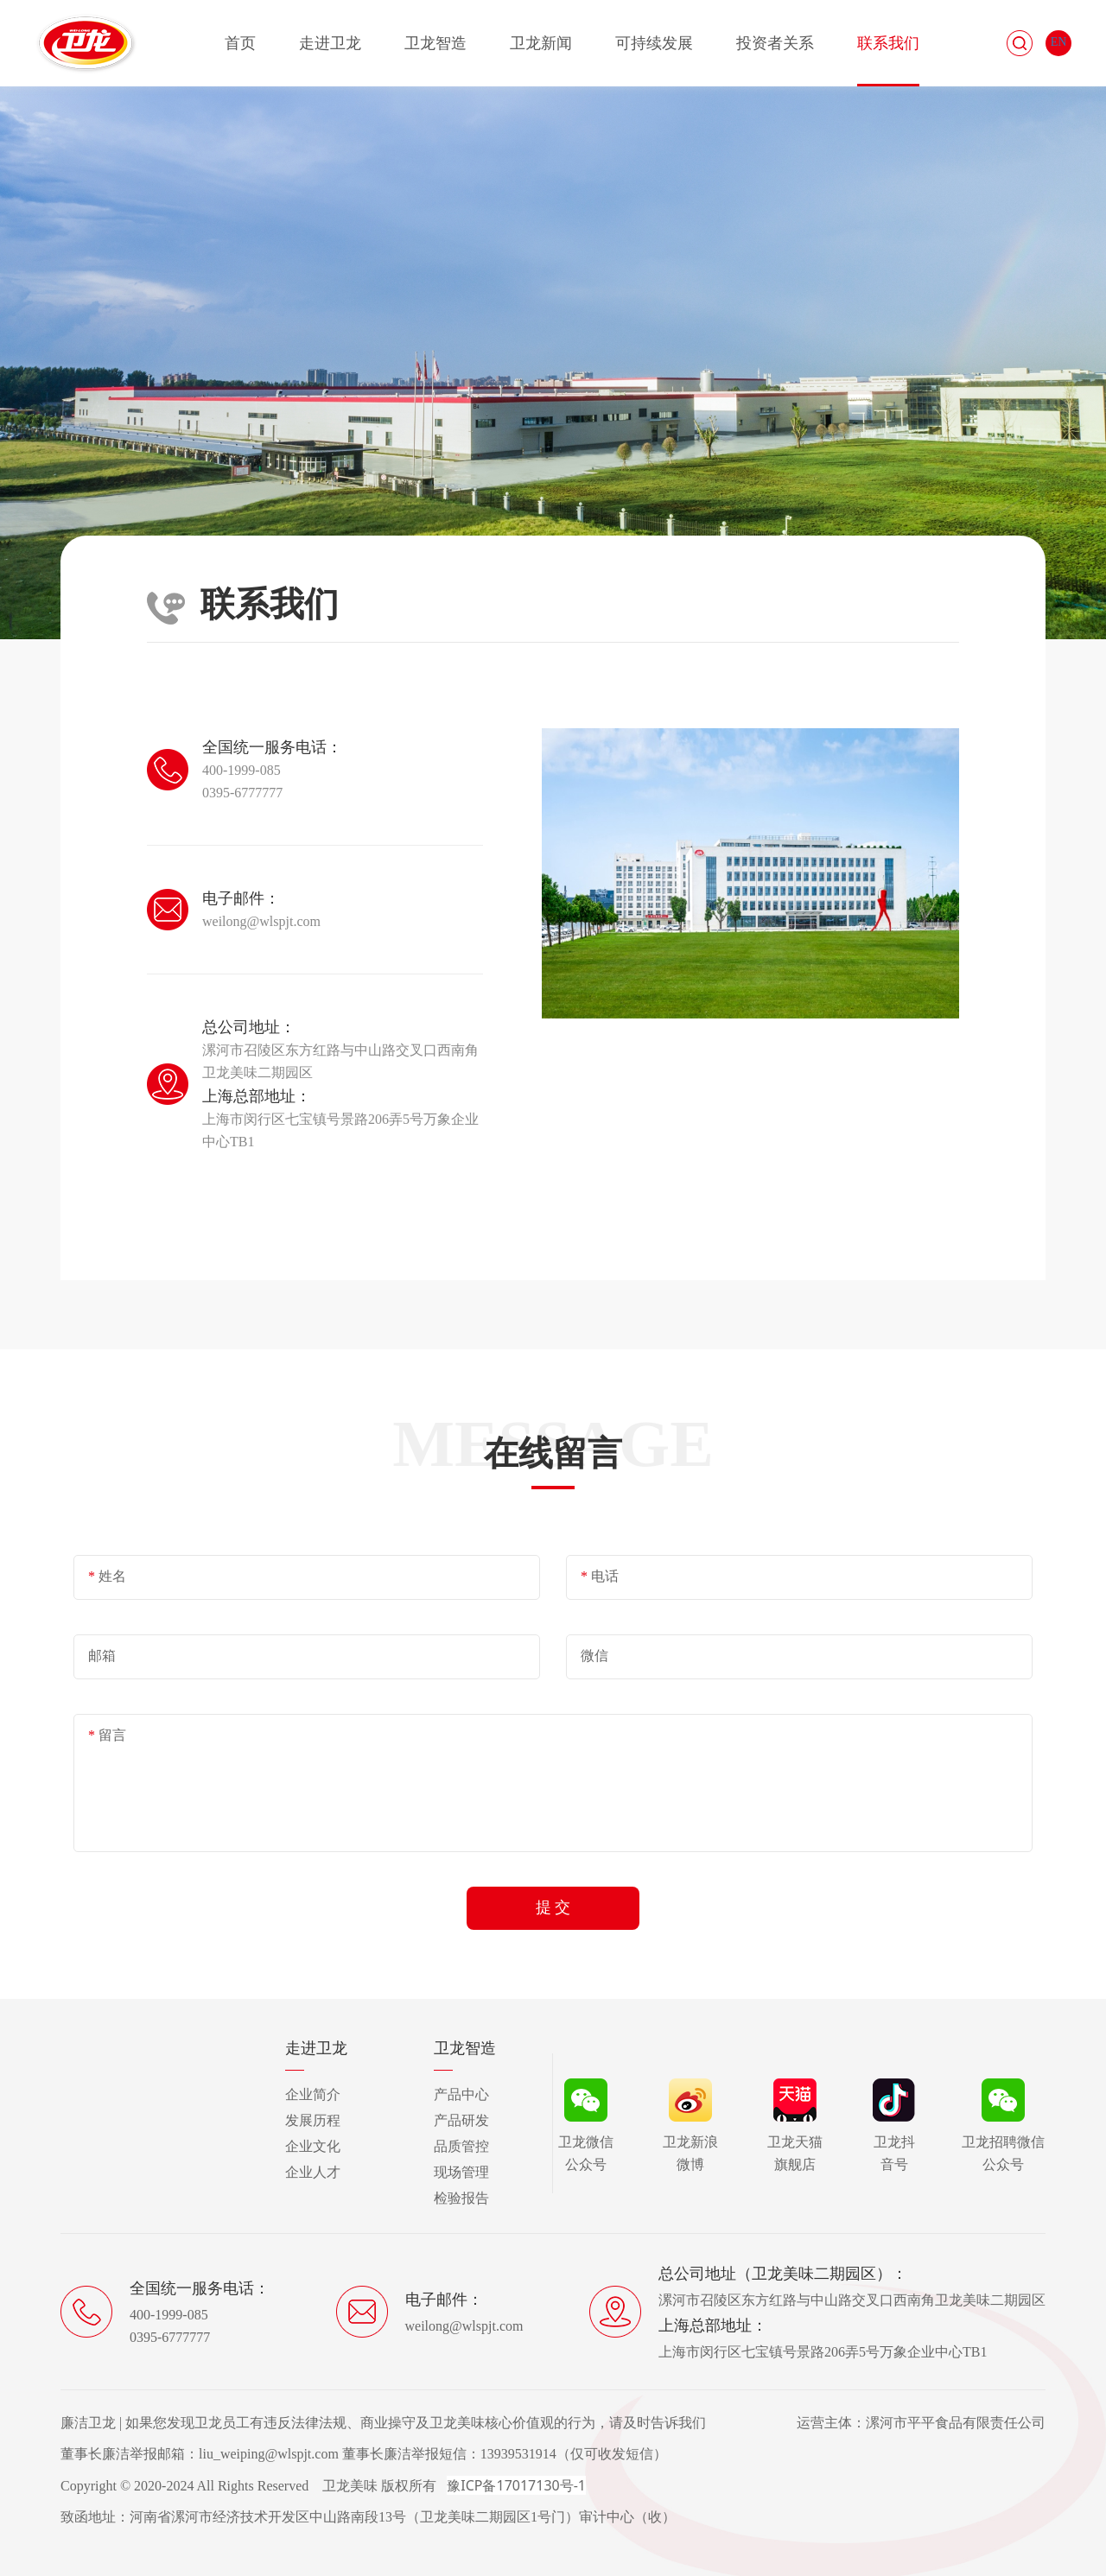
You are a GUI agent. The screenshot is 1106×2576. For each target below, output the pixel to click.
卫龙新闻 (541, 43)
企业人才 (312, 2172)
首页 (240, 43)
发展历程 (312, 2120)
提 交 (553, 1907)
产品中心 (461, 2094)
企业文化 (312, 2146)
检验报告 (461, 2198)
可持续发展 (654, 43)
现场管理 (461, 2172)
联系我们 (888, 43)
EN (1059, 41)
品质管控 (461, 2146)
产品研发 (461, 2120)
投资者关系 (775, 43)
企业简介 (312, 2094)
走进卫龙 (330, 43)
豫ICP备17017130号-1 (516, 2485)
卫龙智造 (435, 43)
